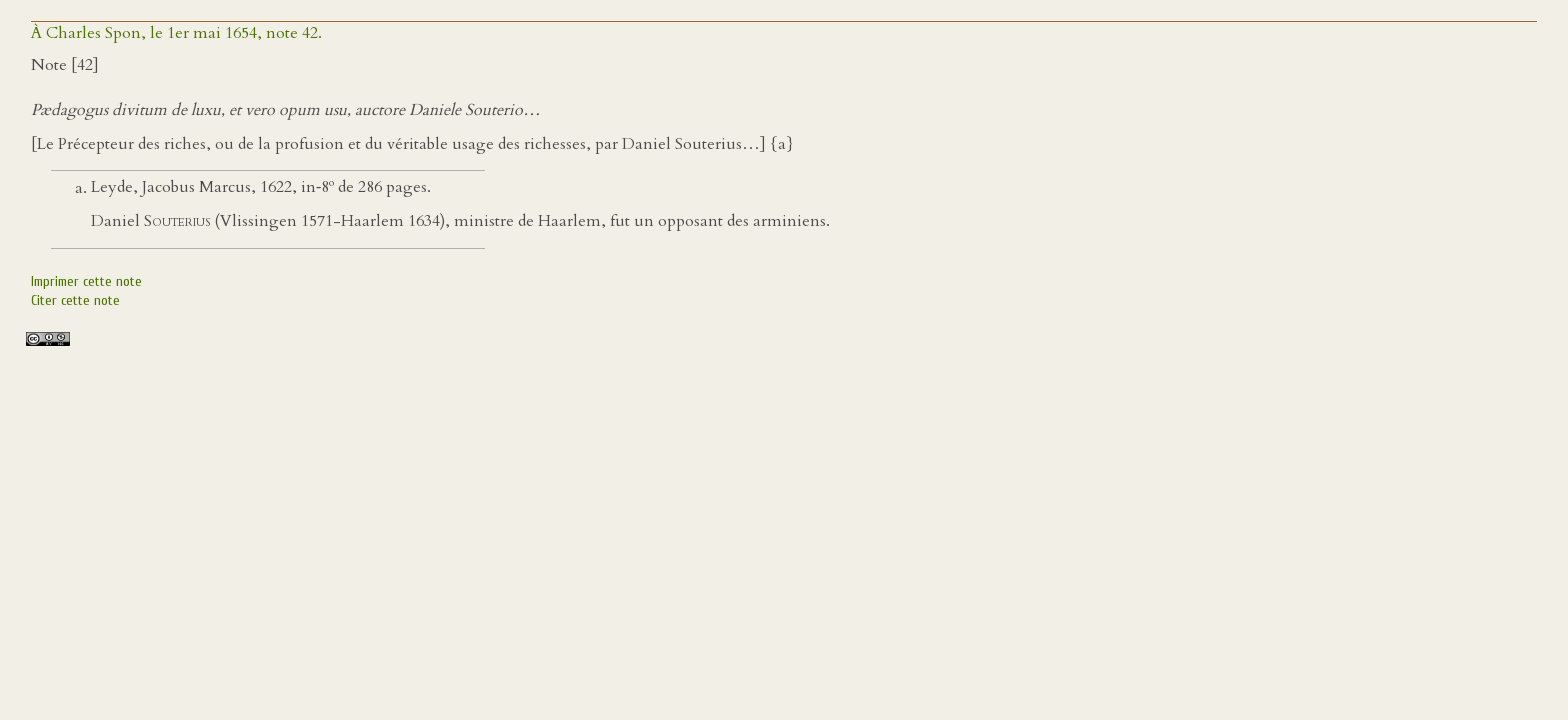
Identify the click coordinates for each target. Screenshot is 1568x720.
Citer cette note (75, 300)
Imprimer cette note (86, 281)
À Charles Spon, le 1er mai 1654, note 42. (176, 33)
